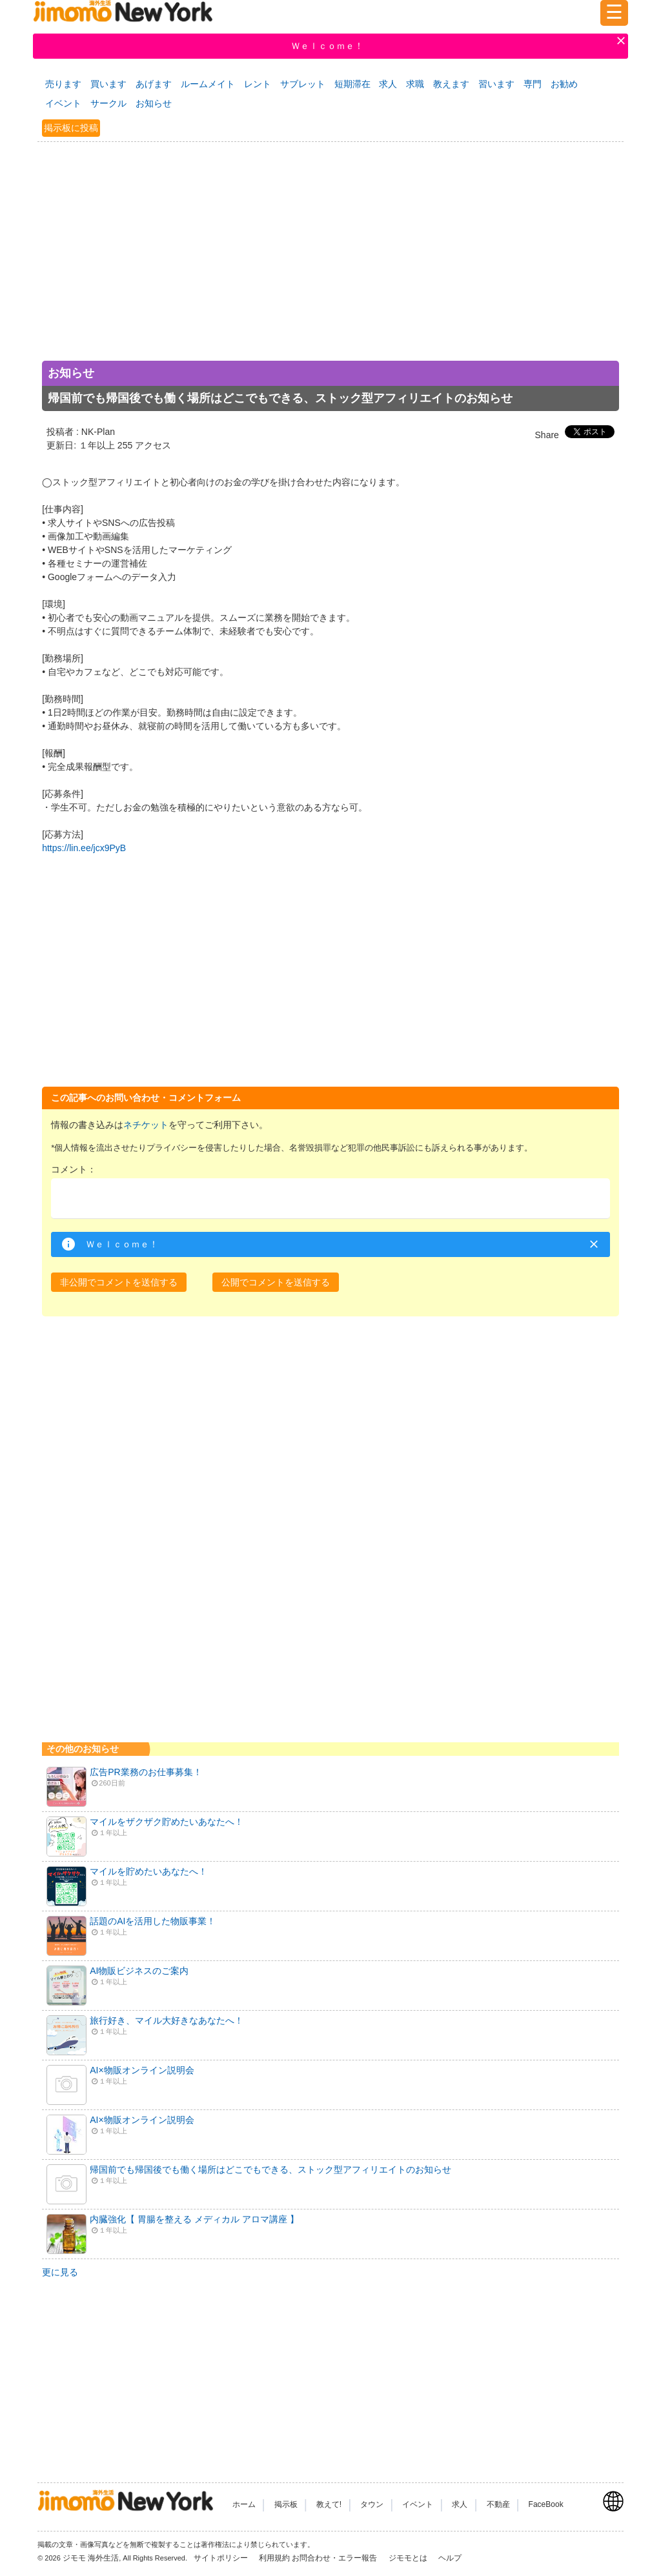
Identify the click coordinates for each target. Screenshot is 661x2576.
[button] (119, 1282)
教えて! (328, 2504)
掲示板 (286, 2504)
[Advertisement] (330, 266)
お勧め (564, 84)
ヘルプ (450, 2557)
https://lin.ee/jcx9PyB (84, 848)
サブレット (302, 84)
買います (108, 84)
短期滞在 (352, 84)
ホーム (244, 2504)
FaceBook (546, 2504)
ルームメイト (208, 84)
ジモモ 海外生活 (91, 2557)
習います (496, 84)
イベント (63, 103)
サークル (108, 103)
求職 (415, 84)
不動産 (498, 2504)
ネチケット (145, 1125)
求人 (388, 84)
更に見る (60, 2272)
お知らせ (154, 103)
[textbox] (330, 1198)
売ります (63, 84)
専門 (533, 84)
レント (257, 84)
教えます (451, 84)
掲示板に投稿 (71, 128)
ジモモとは (409, 2557)
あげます (154, 84)
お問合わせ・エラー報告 (335, 2557)
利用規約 (274, 2557)
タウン (371, 2504)
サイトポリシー (222, 2557)
